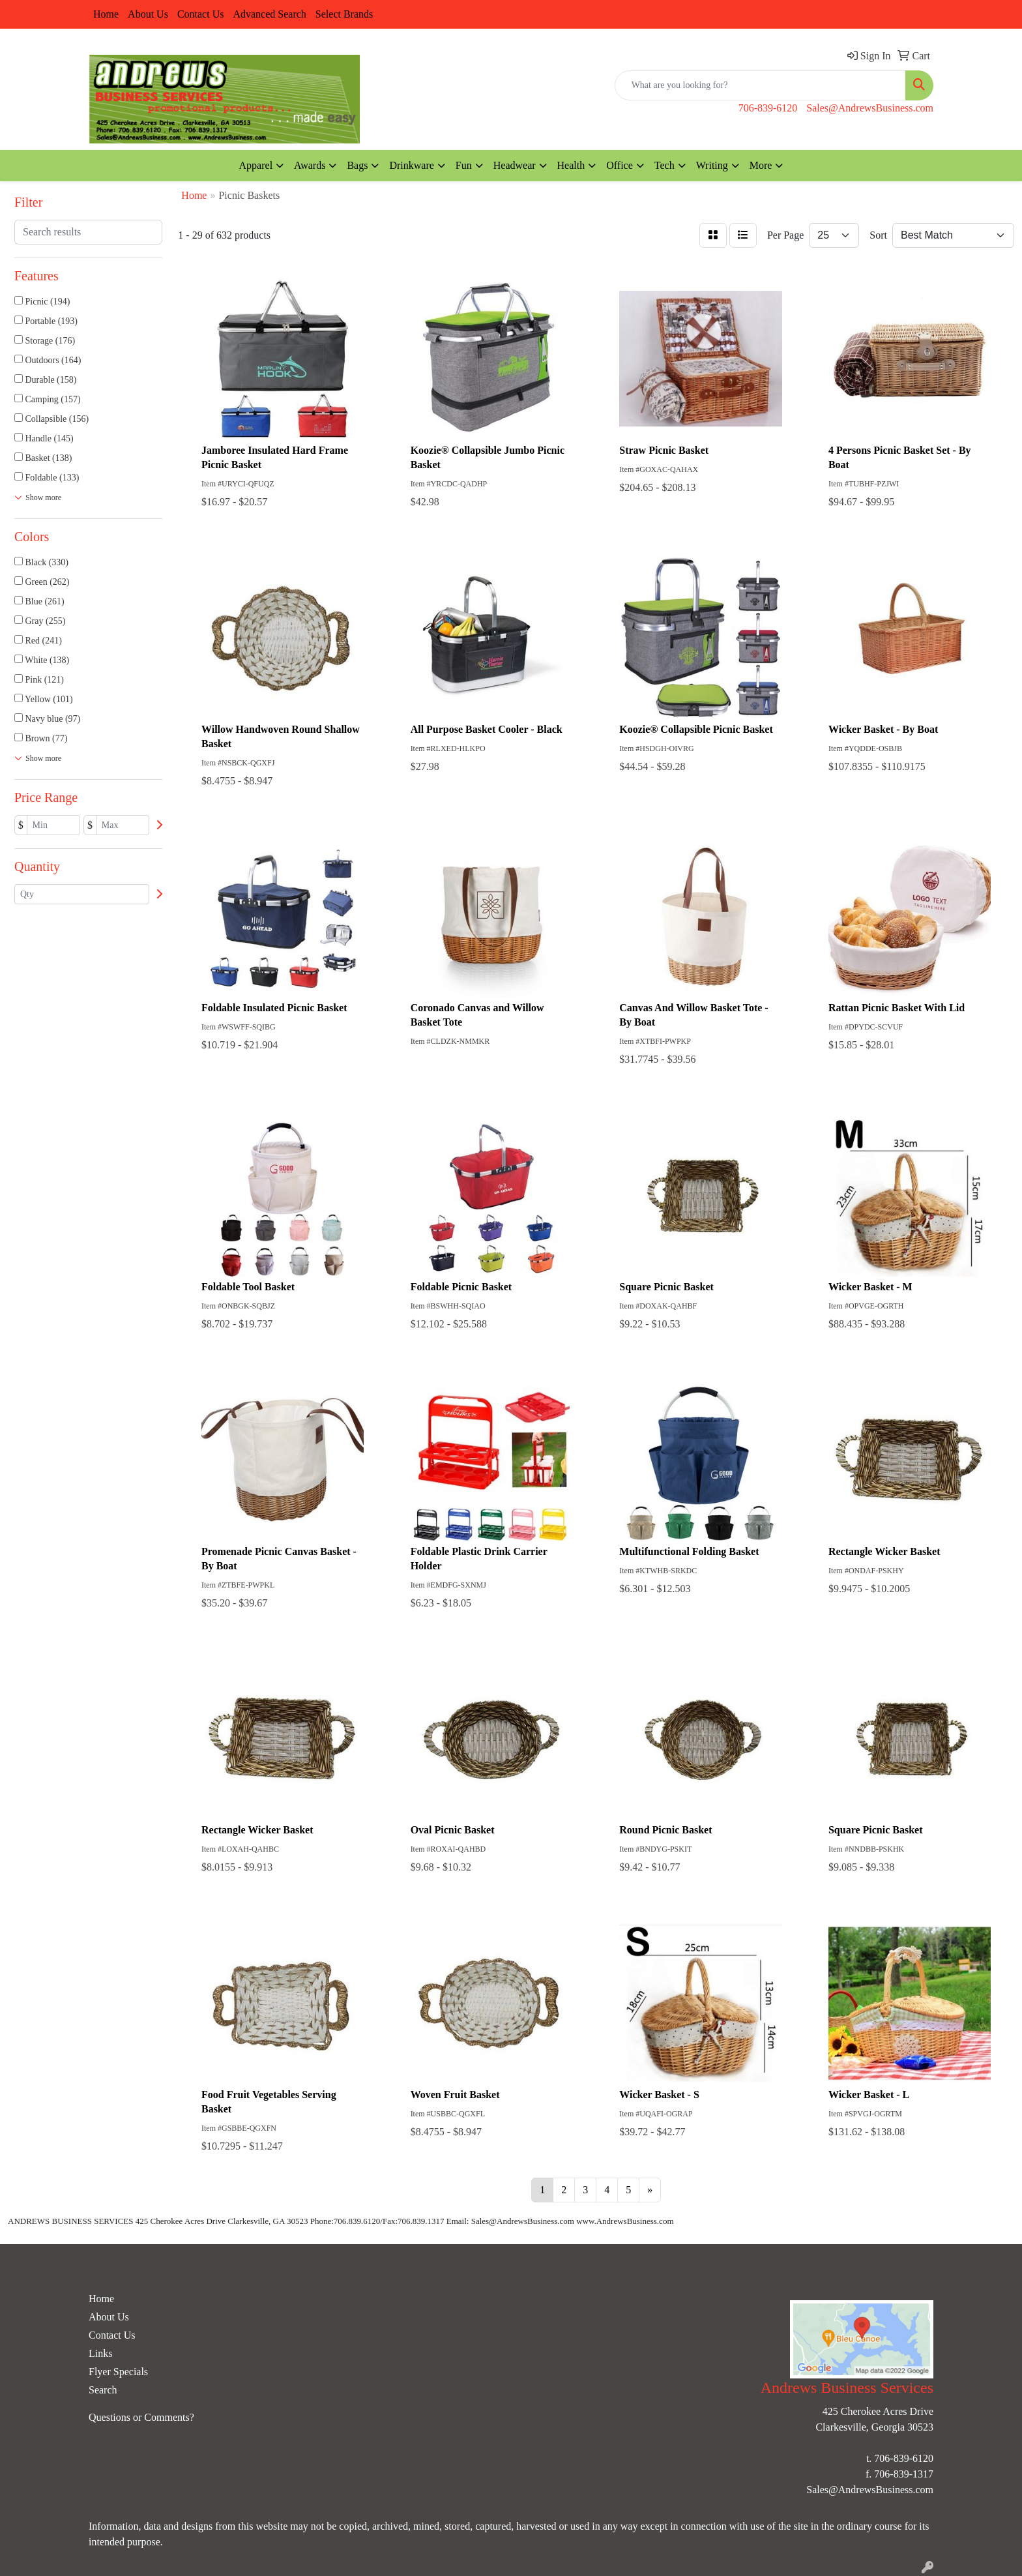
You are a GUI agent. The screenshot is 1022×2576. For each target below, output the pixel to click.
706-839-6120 (768, 107)
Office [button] (619, 165)
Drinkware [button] (411, 165)
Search (103, 2389)
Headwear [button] (514, 165)
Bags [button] (357, 165)
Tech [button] (664, 165)
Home (106, 14)
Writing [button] (712, 165)
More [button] (761, 165)
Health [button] (571, 165)
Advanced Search (269, 14)
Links (100, 2353)
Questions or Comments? (141, 2417)
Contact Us (200, 14)
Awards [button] (309, 165)
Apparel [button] (256, 165)
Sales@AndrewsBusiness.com (869, 107)
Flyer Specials (118, 2371)
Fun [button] (464, 165)
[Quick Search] (760, 85)
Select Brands (344, 14)
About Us (148, 14)
